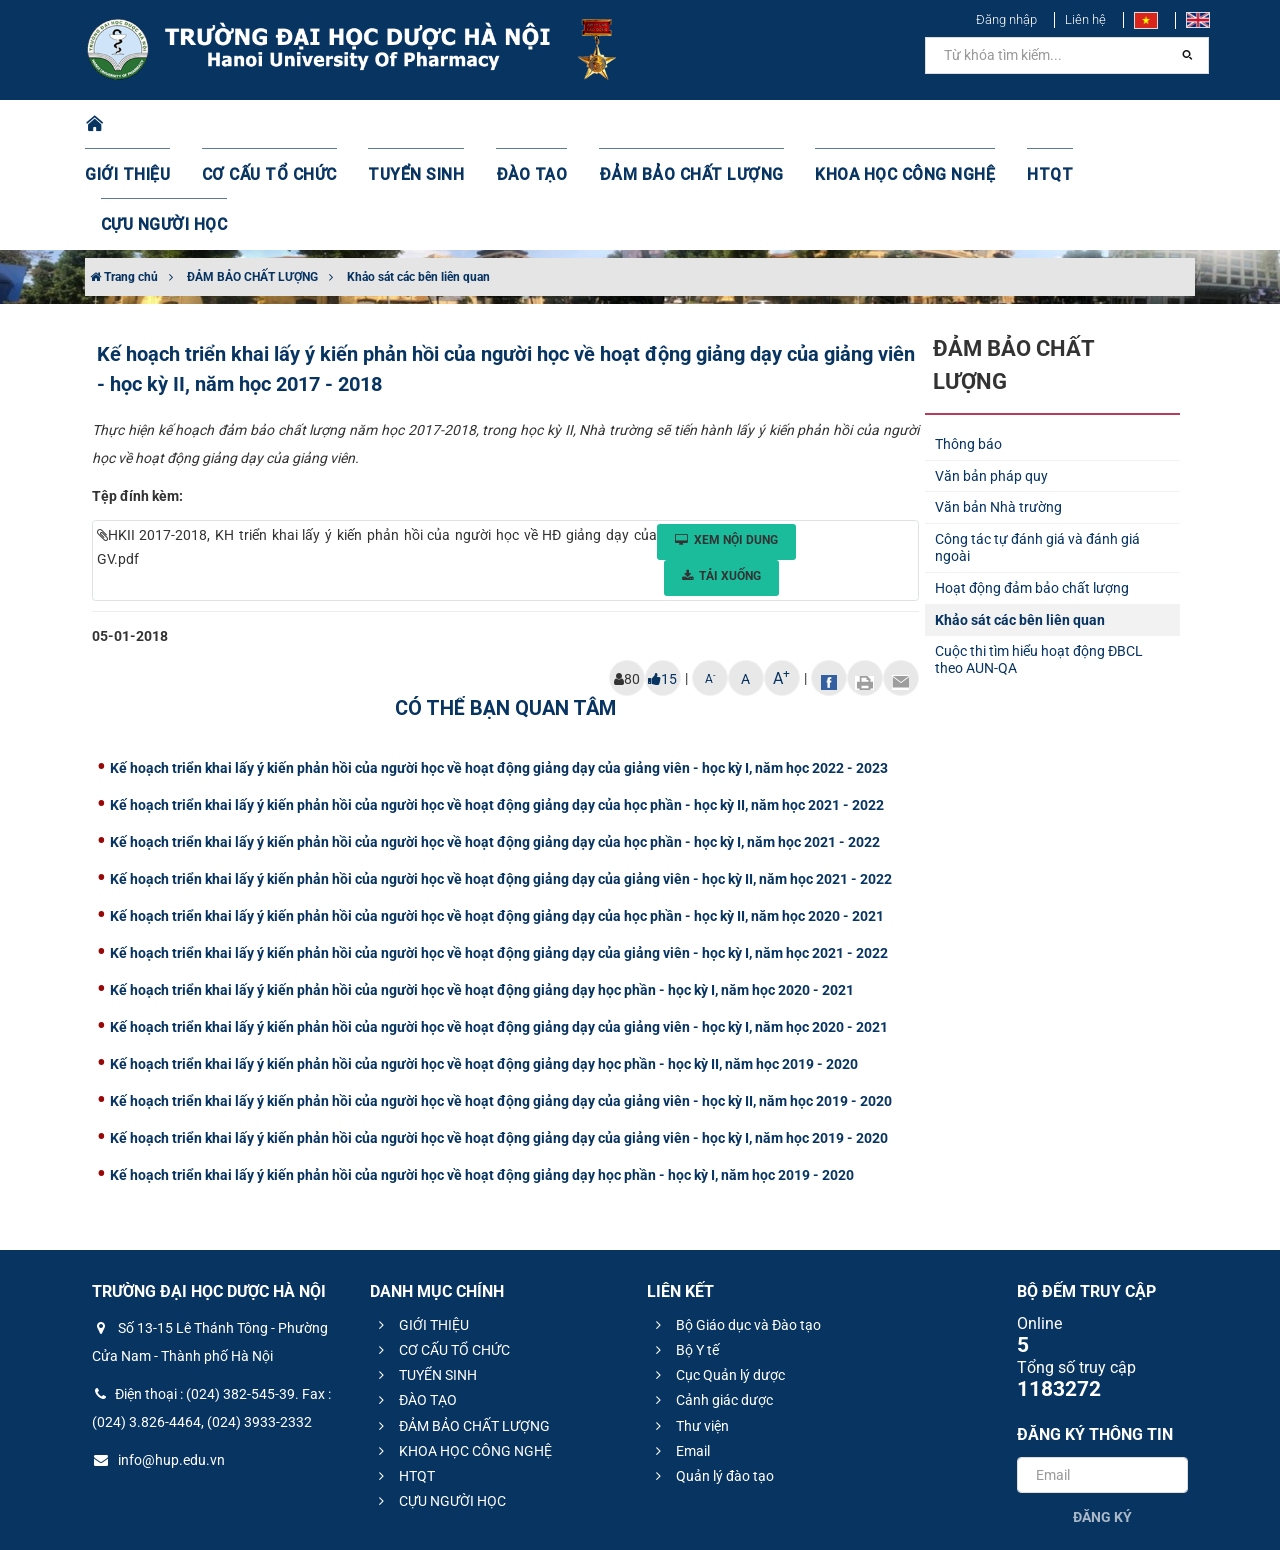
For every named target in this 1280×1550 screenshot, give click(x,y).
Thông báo (968, 344)
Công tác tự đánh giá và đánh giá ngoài (1037, 447)
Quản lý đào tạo (712, 1376)
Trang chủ (124, 177)
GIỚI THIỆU (154, 125)
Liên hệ (1085, 19)
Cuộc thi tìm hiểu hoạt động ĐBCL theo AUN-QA (1039, 559)
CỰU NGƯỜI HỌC (1109, 125)
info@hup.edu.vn (158, 1360)
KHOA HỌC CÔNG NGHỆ (865, 125)
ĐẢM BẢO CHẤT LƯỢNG (671, 125)
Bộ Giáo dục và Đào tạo (735, 1225)
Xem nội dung (726, 440)
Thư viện (689, 1326)
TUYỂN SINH (420, 125)
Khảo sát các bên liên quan (418, 177)
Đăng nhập (1006, 19)
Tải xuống (721, 476)
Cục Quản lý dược (717, 1275)
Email (680, 1351)
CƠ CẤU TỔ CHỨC (285, 125)
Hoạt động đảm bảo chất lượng (1032, 488)
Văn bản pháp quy (991, 376)
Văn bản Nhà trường (998, 407)
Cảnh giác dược (711, 1300)
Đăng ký (1102, 1417)
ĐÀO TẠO (527, 125)
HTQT (999, 125)
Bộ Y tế (684, 1250)
